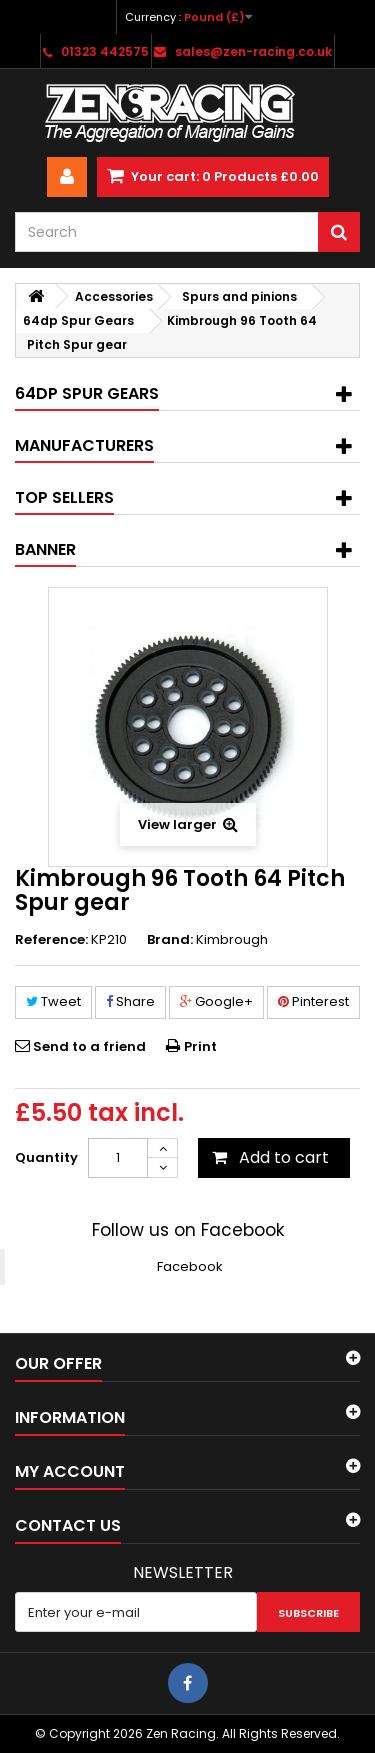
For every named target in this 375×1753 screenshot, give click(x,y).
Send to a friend (89, 1046)
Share (130, 1001)
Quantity (46, 1157)
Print (200, 1046)
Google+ (216, 1001)
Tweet (53, 1001)
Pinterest (313, 1001)
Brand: (170, 940)
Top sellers (64, 497)
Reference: (51, 940)
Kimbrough (232, 939)
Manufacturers (84, 445)
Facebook (190, 1266)
